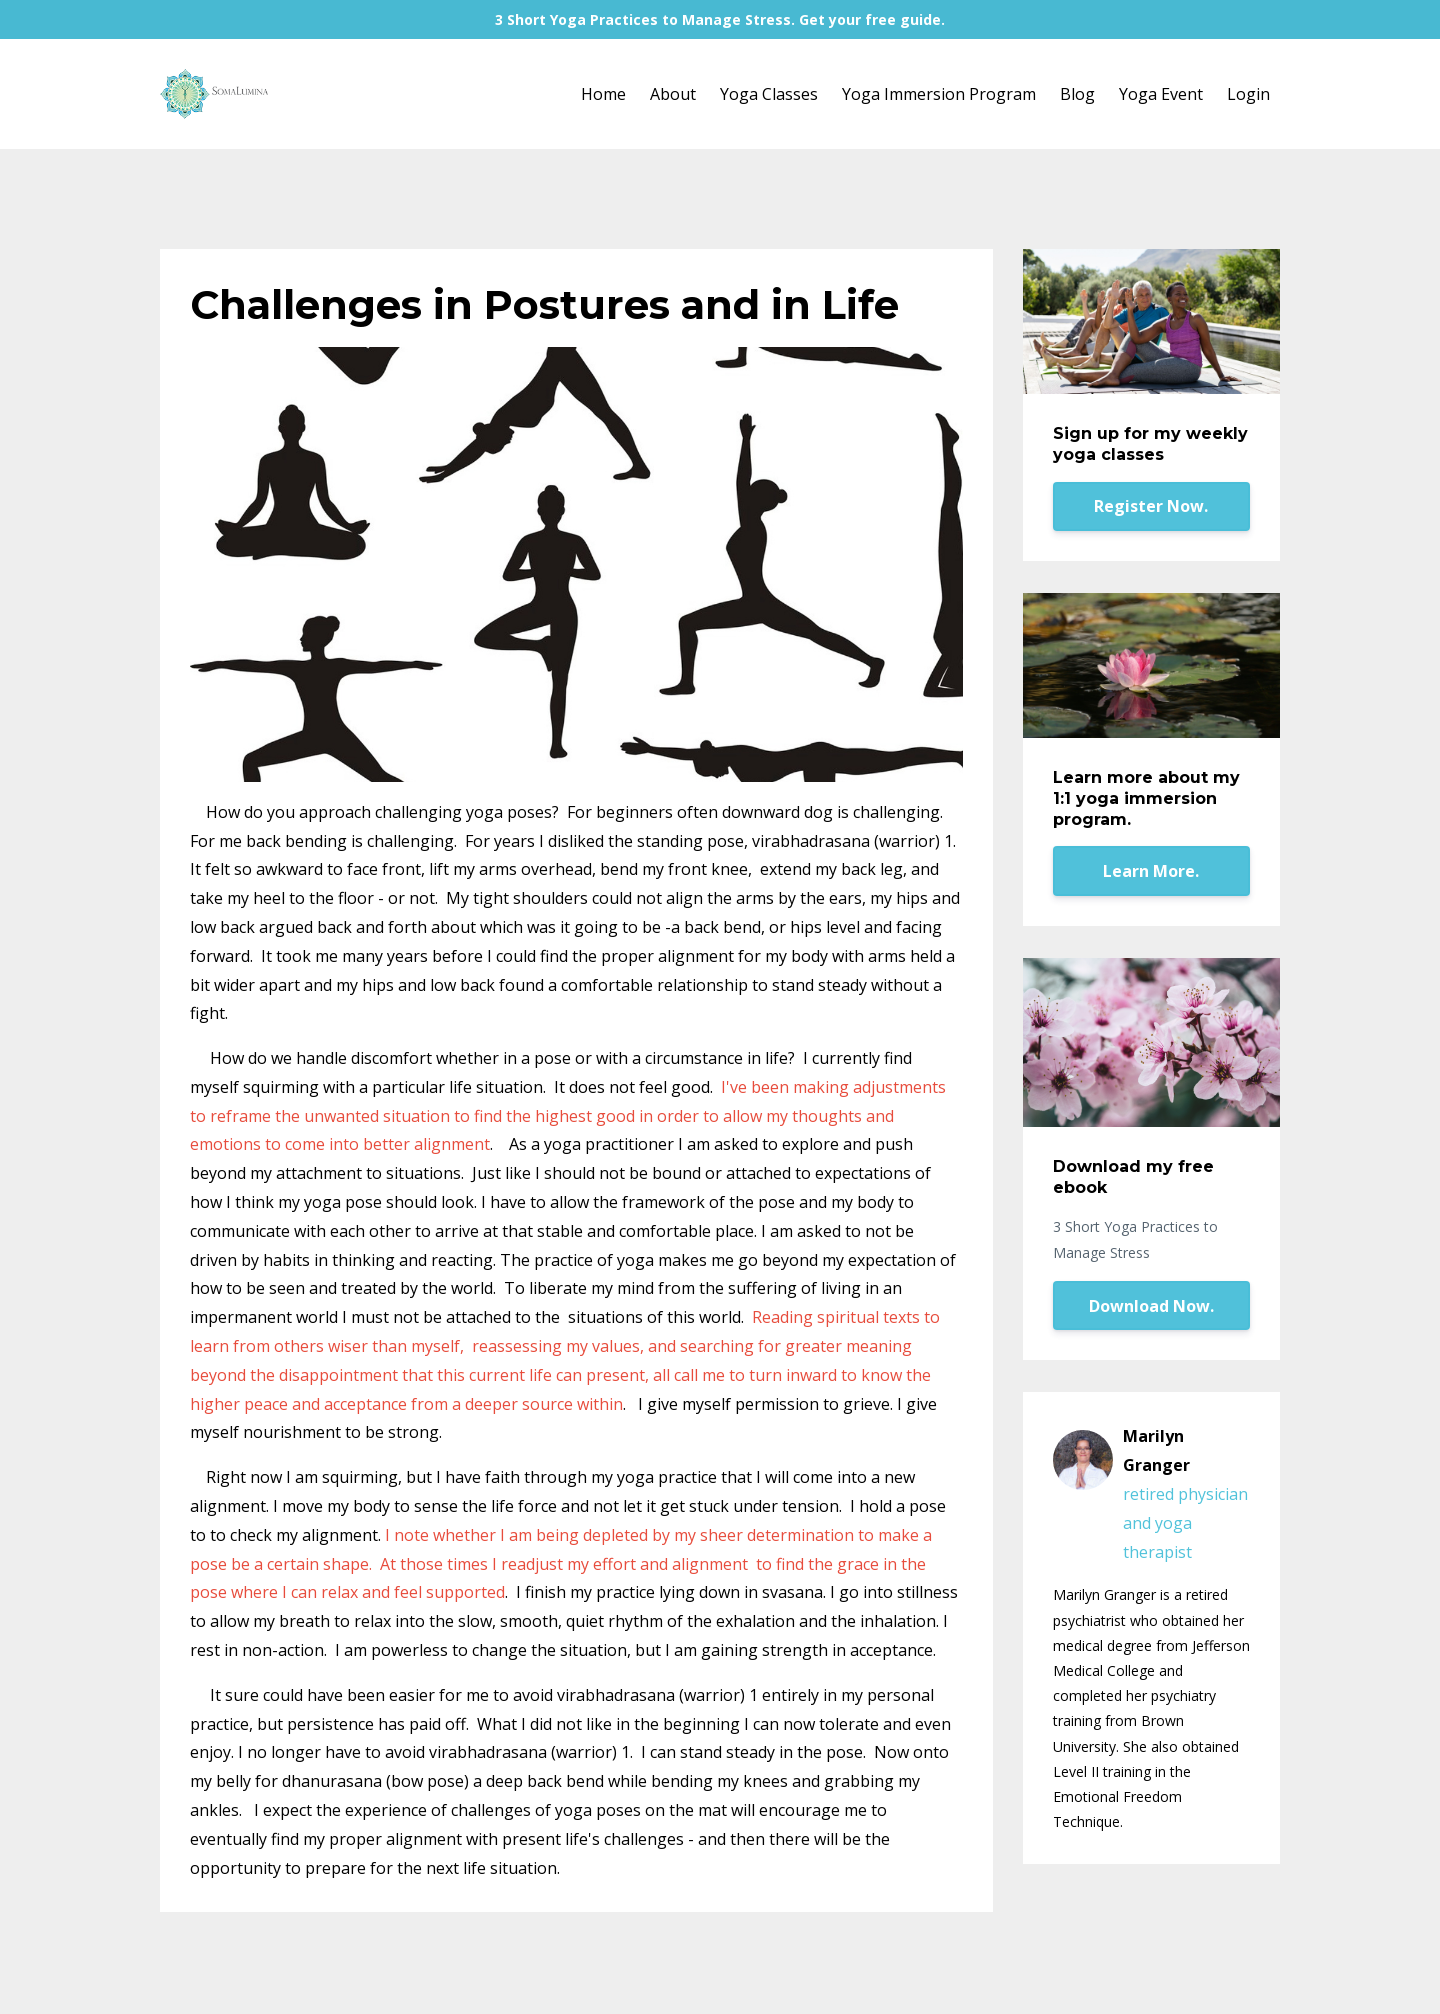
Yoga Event (1161, 94)
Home (603, 94)
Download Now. (1151, 1306)
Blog (1077, 94)
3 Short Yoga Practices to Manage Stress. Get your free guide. (720, 19)
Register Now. (1151, 506)
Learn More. (1151, 871)
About (673, 94)
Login (1248, 94)
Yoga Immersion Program (939, 94)
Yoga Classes (769, 94)
